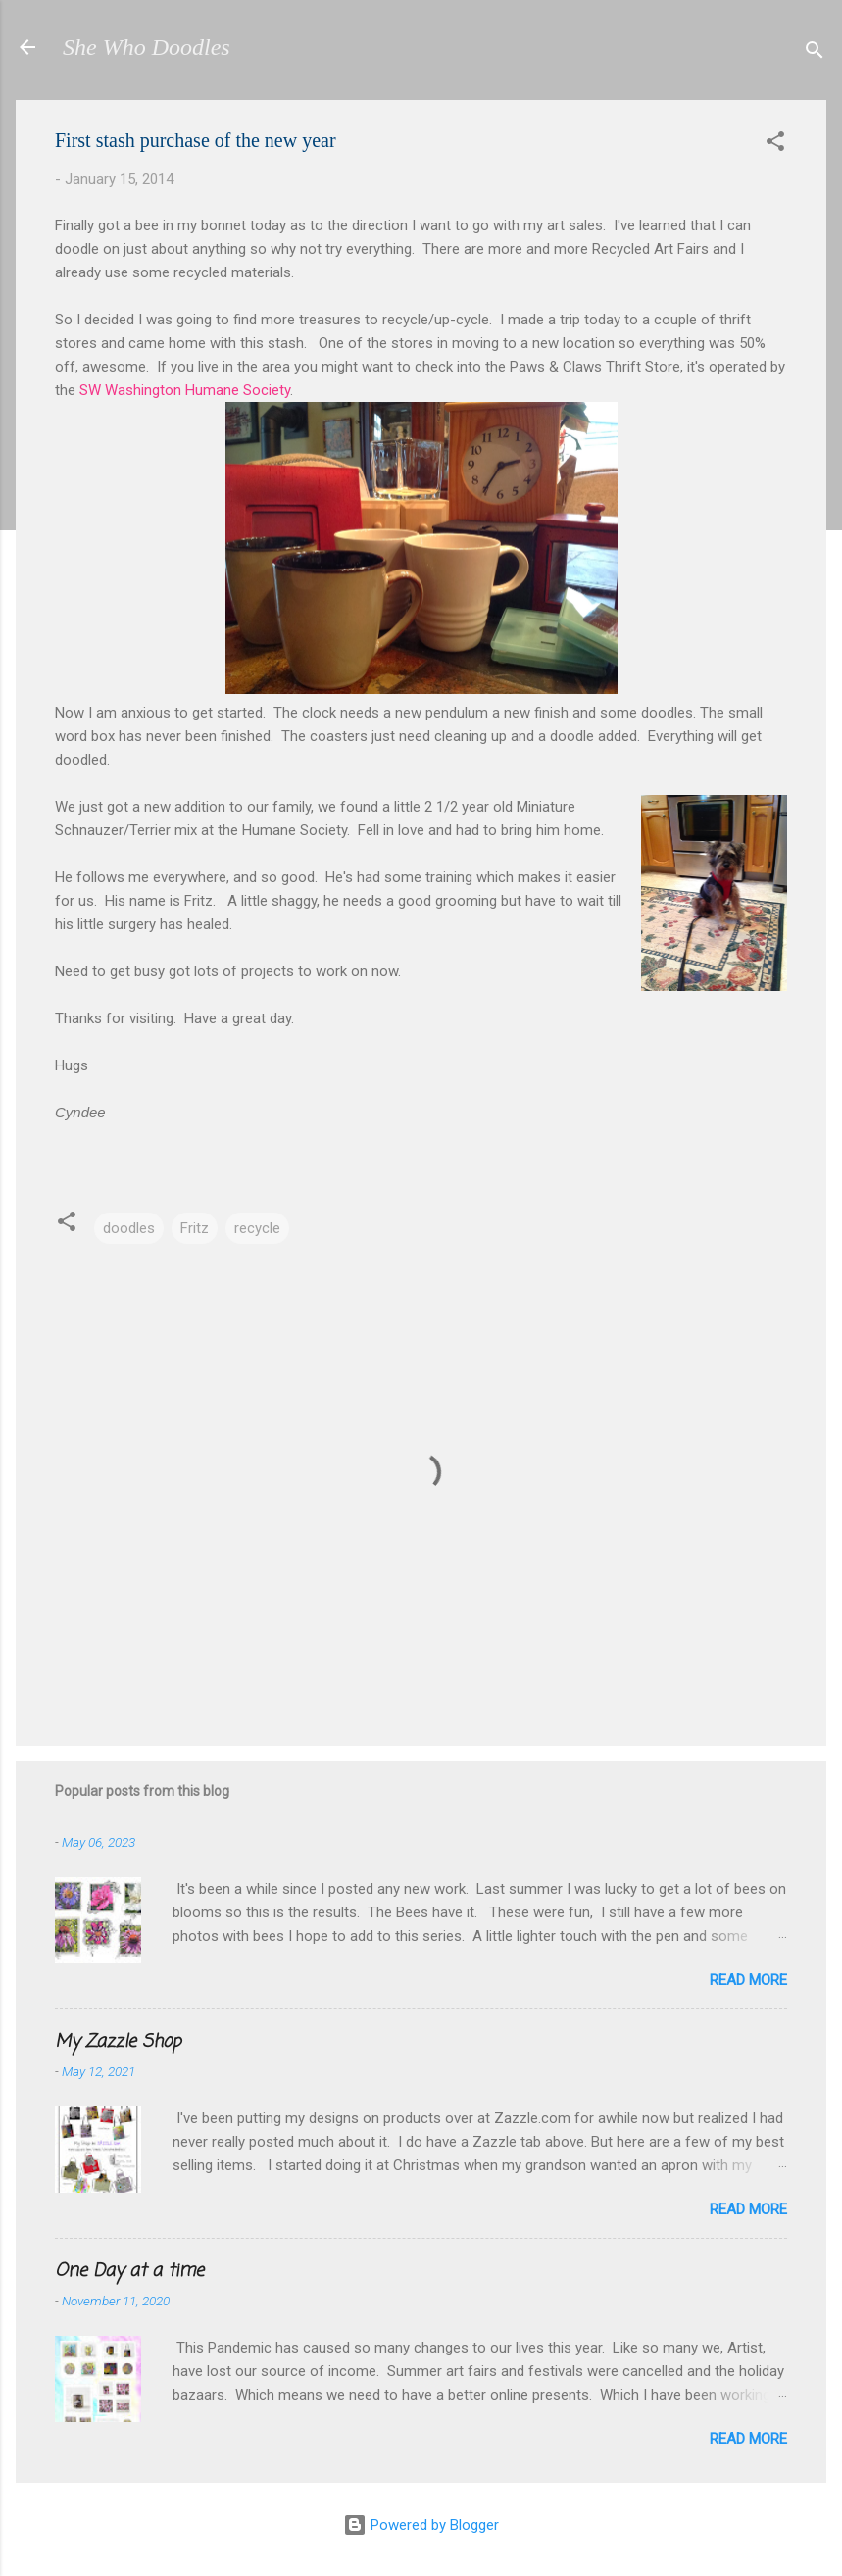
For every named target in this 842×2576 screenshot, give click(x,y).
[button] (775, 144)
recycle (257, 1228)
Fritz (194, 1228)
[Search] (814, 53)
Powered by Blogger (421, 2525)
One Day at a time (129, 2271)
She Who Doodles (146, 47)
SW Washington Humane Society (184, 390)
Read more (748, 1980)
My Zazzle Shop (118, 2042)
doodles (129, 1228)
